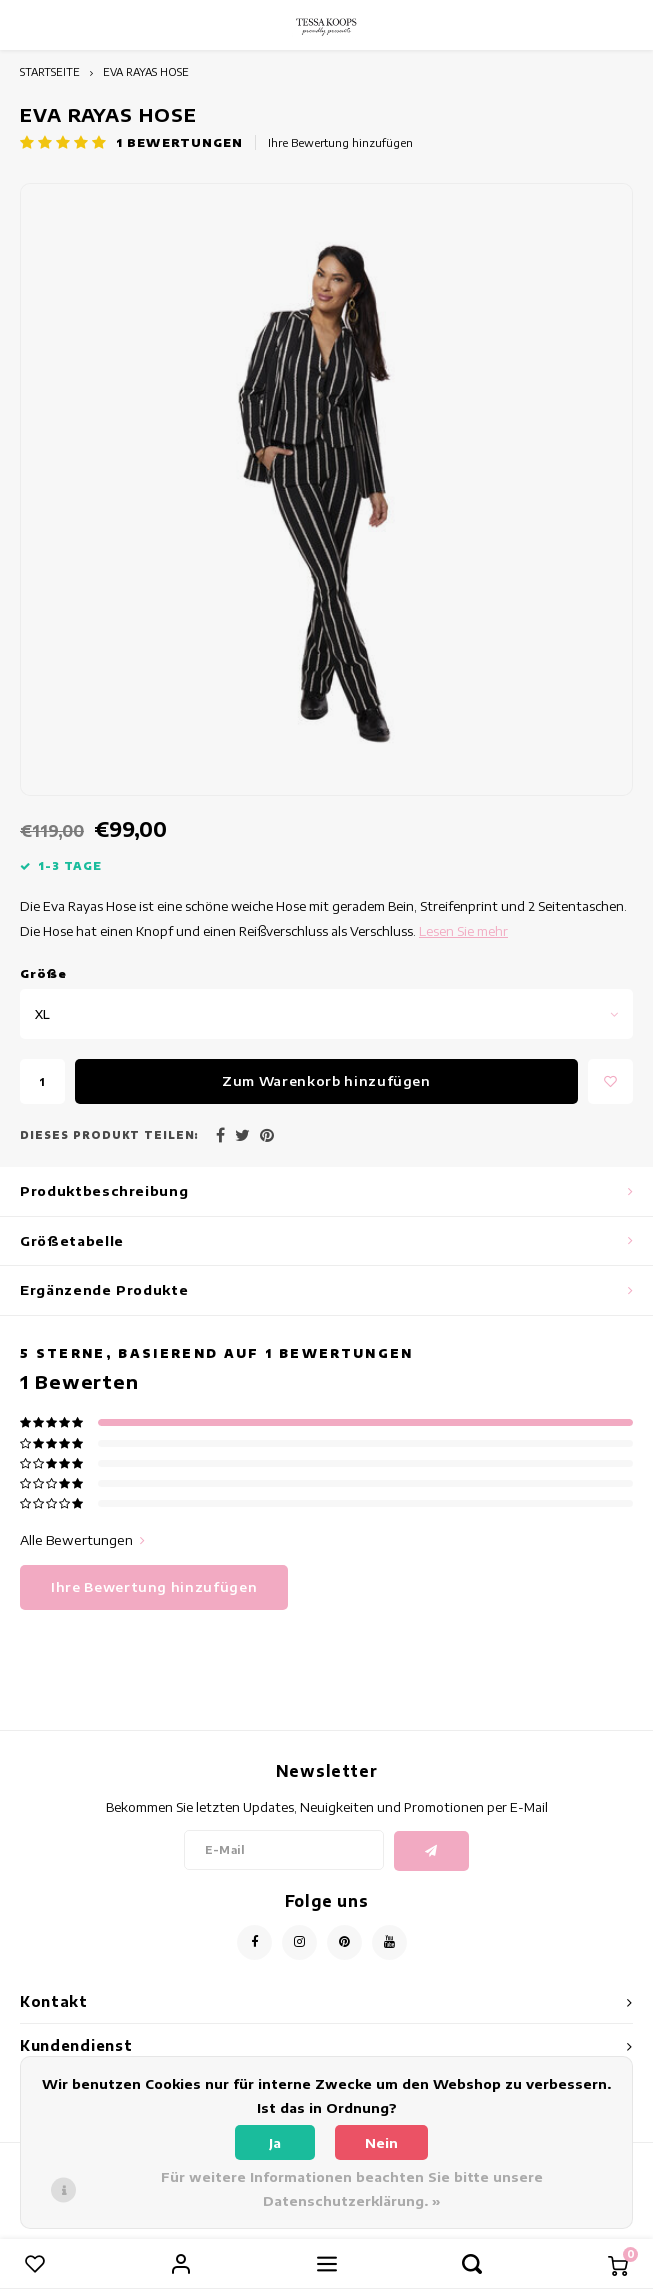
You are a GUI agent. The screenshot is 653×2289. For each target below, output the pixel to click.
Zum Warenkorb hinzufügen (326, 1081)
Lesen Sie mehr (463, 931)
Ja (275, 2143)
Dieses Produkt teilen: (109, 1135)
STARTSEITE (50, 71)
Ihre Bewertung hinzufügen (340, 142)
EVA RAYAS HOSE (146, 71)
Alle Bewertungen (82, 1540)
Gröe (44, 973)
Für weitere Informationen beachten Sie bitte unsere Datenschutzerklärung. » (352, 2189)
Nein (381, 2143)
